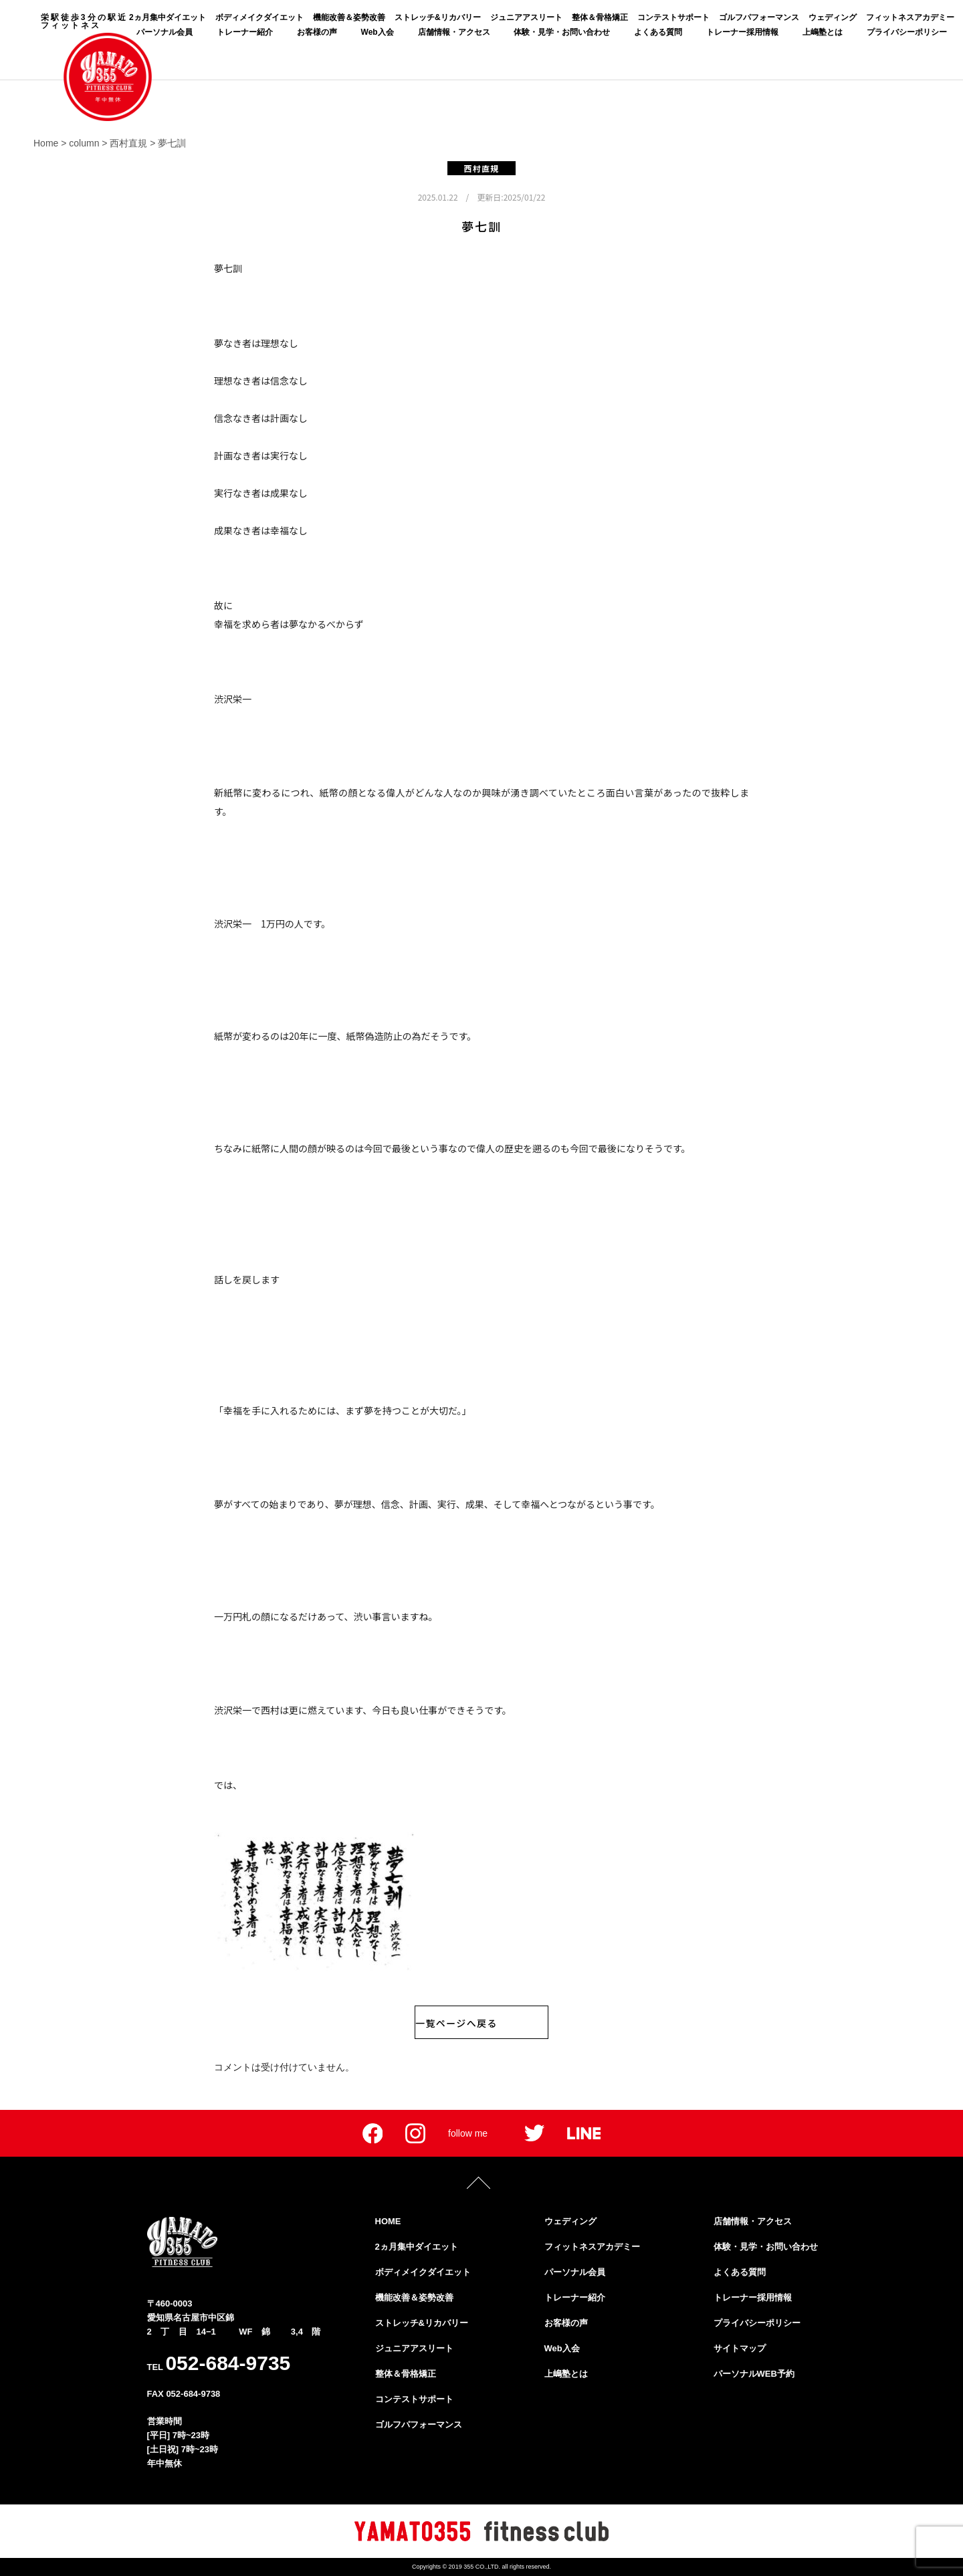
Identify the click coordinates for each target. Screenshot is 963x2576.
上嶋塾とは (822, 32)
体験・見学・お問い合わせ (562, 32)
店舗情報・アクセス (454, 32)
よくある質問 (658, 32)
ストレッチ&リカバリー (438, 17)
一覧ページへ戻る (456, 2023)
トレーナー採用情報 (742, 32)
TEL (219, 2363)
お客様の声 (317, 32)
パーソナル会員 (164, 32)
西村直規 (482, 168)
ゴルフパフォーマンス (759, 17)
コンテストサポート (673, 17)
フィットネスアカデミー (910, 17)
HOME (388, 2221)
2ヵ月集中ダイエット (167, 17)
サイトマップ (740, 2348)
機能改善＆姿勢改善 (349, 17)
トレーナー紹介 (245, 32)
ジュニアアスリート (526, 17)
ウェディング (833, 17)
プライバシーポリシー (907, 32)
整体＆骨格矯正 (600, 17)
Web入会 (377, 32)
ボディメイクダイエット (259, 17)
